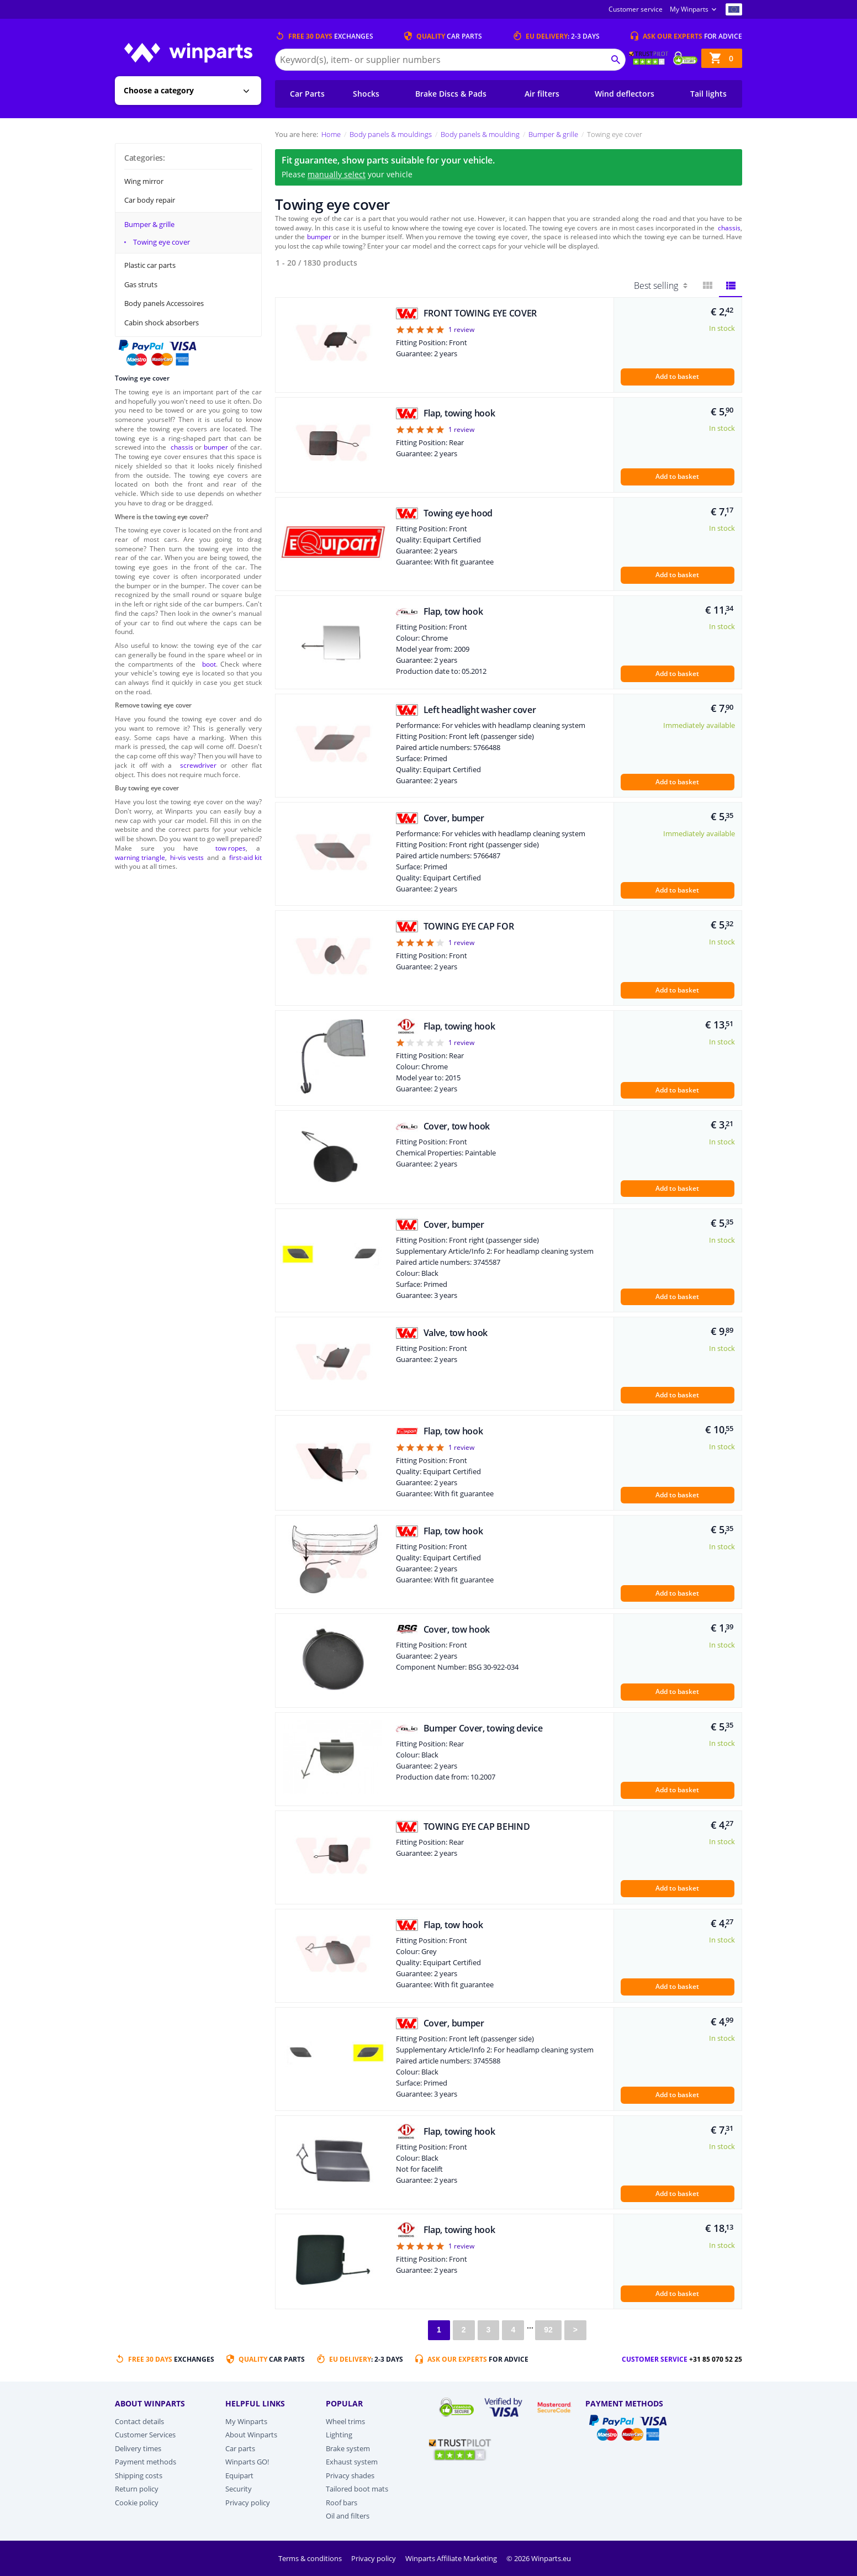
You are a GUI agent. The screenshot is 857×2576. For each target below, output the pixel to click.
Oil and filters (347, 2516)
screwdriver (198, 765)
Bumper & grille (149, 224)
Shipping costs (138, 2475)
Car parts (240, 2448)
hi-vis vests (187, 857)
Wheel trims (345, 2421)
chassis (182, 446)
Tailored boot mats (357, 2489)
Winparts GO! (247, 2462)
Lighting (339, 2435)
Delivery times (138, 2448)
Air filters (542, 93)
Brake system (348, 2448)
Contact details (139, 2421)
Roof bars (341, 2503)
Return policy (136, 2489)
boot (209, 663)
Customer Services (145, 2435)
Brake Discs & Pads (450, 93)
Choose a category (159, 90)
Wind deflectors (624, 93)
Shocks (366, 93)
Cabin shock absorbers (161, 323)
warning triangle (140, 857)
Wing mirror (143, 181)
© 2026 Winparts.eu (538, 2558)
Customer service (636, 9)
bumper (216, 446)
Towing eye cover (161, 242)
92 (548, 2329)
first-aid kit (245, 857)
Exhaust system (352, 2462)
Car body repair (149, 200)
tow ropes (230, 847)
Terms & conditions (310, 2558)
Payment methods (145, 2462)
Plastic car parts (150, 265)
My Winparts (689, 9)
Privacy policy (247, 2503)
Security (238, 2489)
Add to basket (677, 376)
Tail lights (708, 93)
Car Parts (307, 93)
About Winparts (251, 2435)
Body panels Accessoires (164, 303)
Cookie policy (136, 2503)
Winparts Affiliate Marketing (452, 2558)
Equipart (239, 2475)
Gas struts (140, 284)
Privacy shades (350, 2475)
